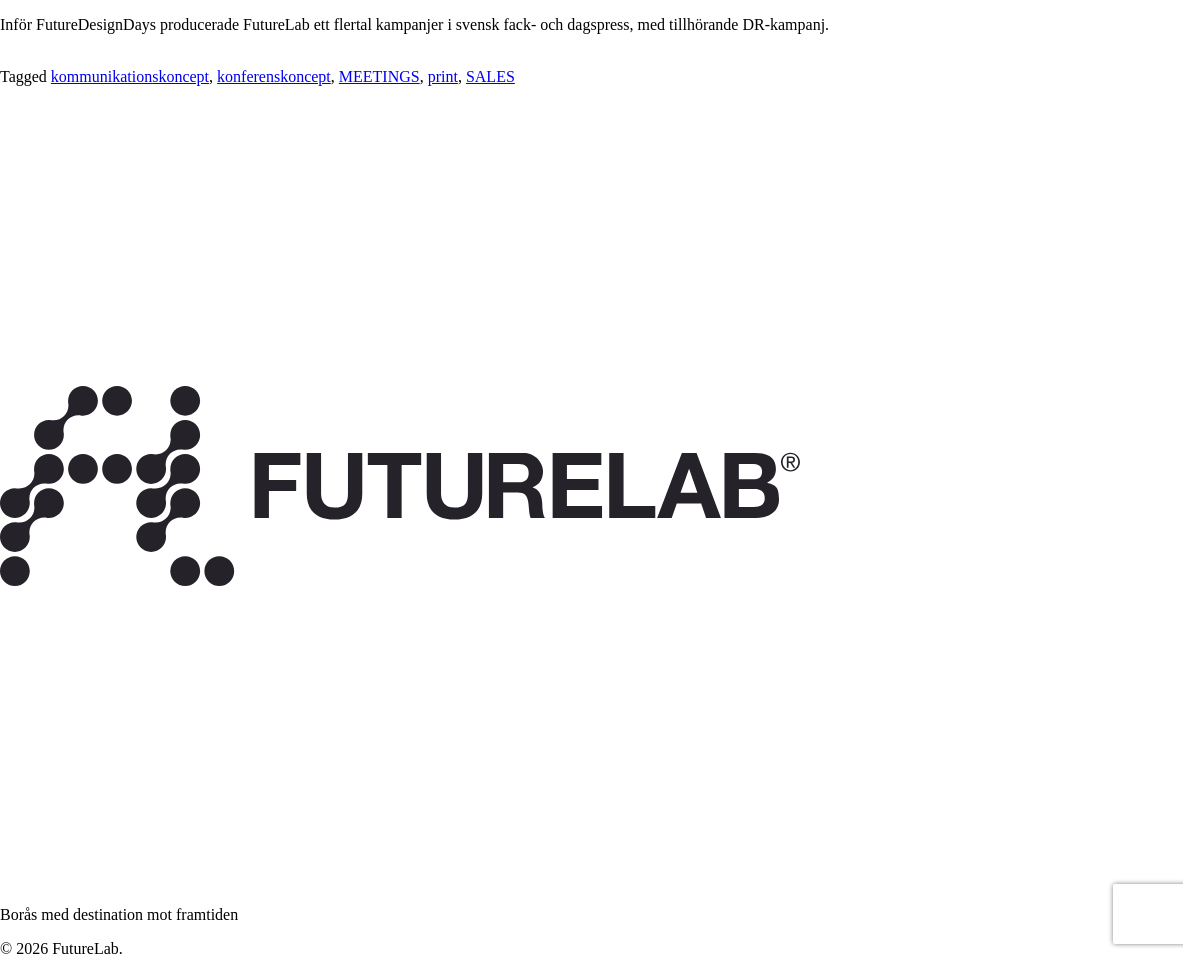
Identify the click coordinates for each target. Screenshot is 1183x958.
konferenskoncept (274, 76)
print (443, 76)
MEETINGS (379, 76)
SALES (490, 76)
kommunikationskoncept (130, 76)
